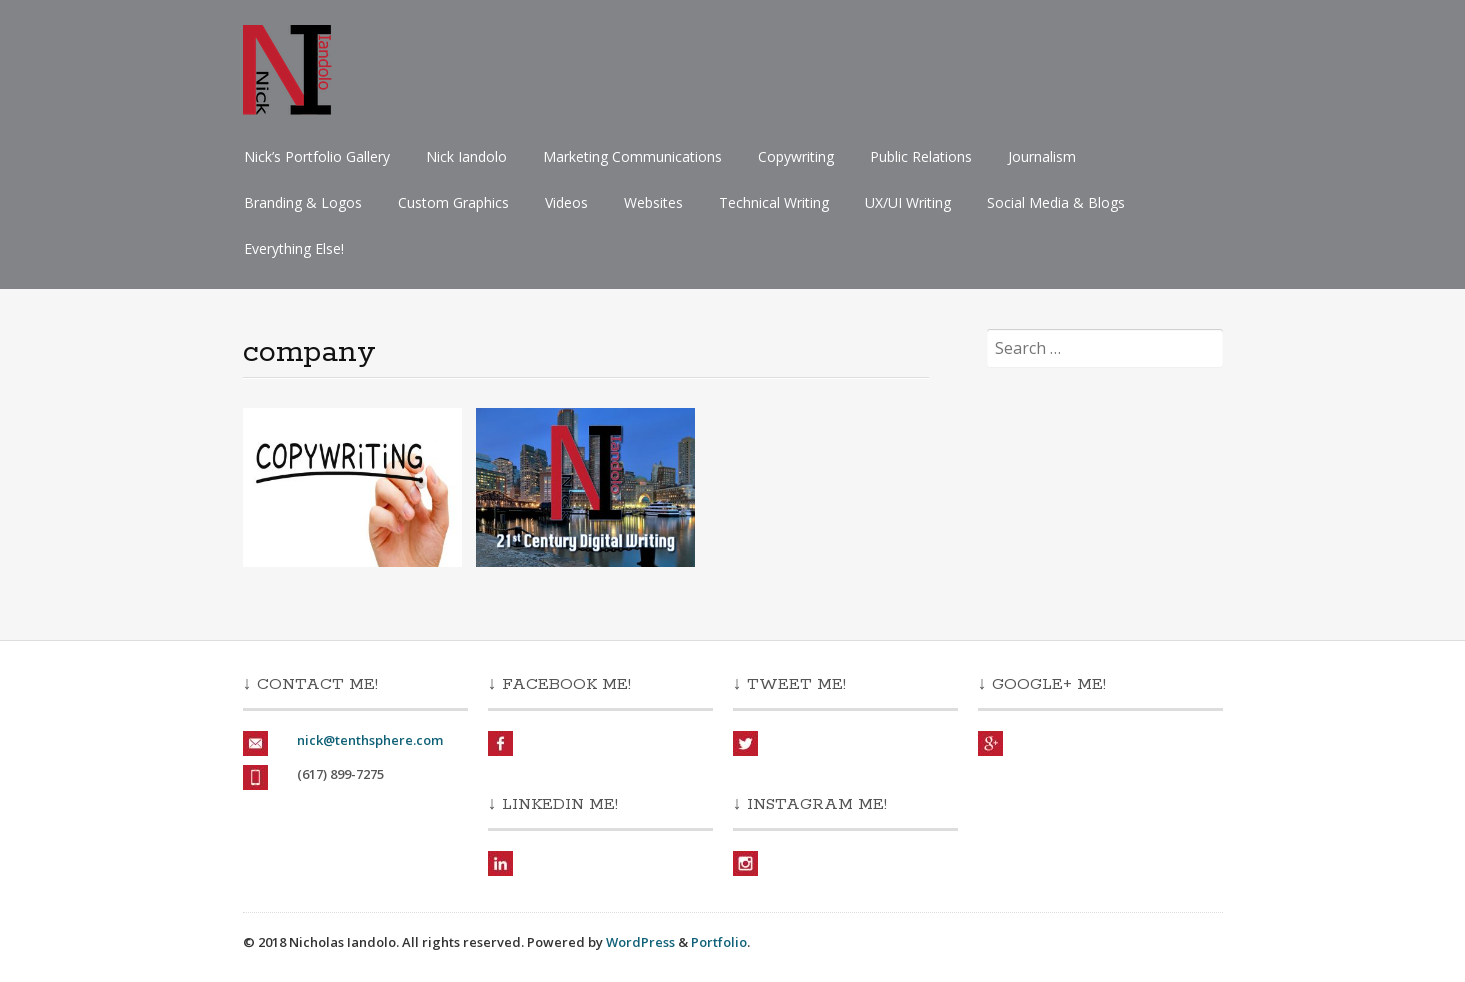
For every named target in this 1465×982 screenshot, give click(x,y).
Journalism (1042, 156)
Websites (653, 202)
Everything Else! (294, 248)
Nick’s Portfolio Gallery (317, 156)
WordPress (640, 942)
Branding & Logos (303, 202)
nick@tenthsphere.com (370, 740)
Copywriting (796, 156)
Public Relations (921, 156)
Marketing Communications (632, 156)
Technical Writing (774, 202)
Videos (566, 202)
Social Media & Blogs (1056, 202)
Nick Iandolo (466, 156)
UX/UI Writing (908, 202)
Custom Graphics (453, 202)
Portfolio (719, 942)
